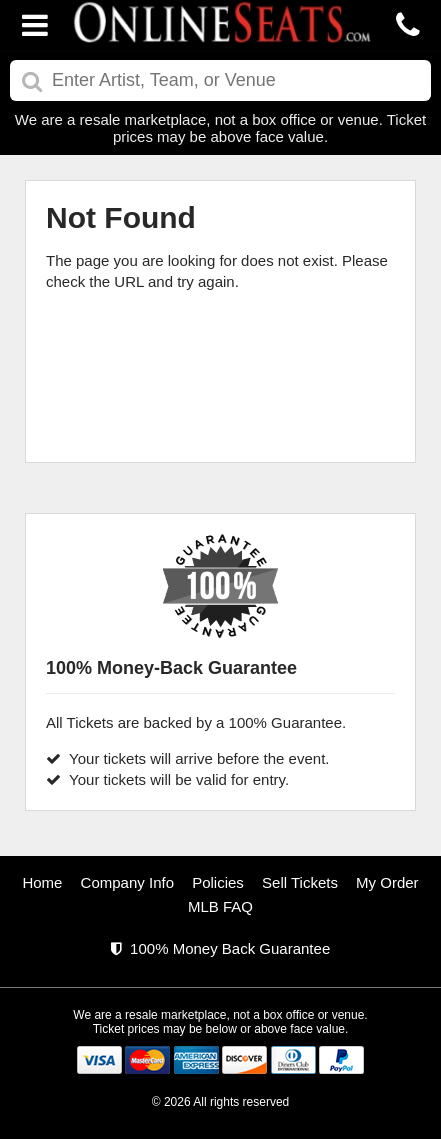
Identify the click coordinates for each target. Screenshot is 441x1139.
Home (42, 882)
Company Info (127, 882)
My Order (387, 882)
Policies (218, 882)
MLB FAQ (220, 906)
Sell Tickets (300, 882)
